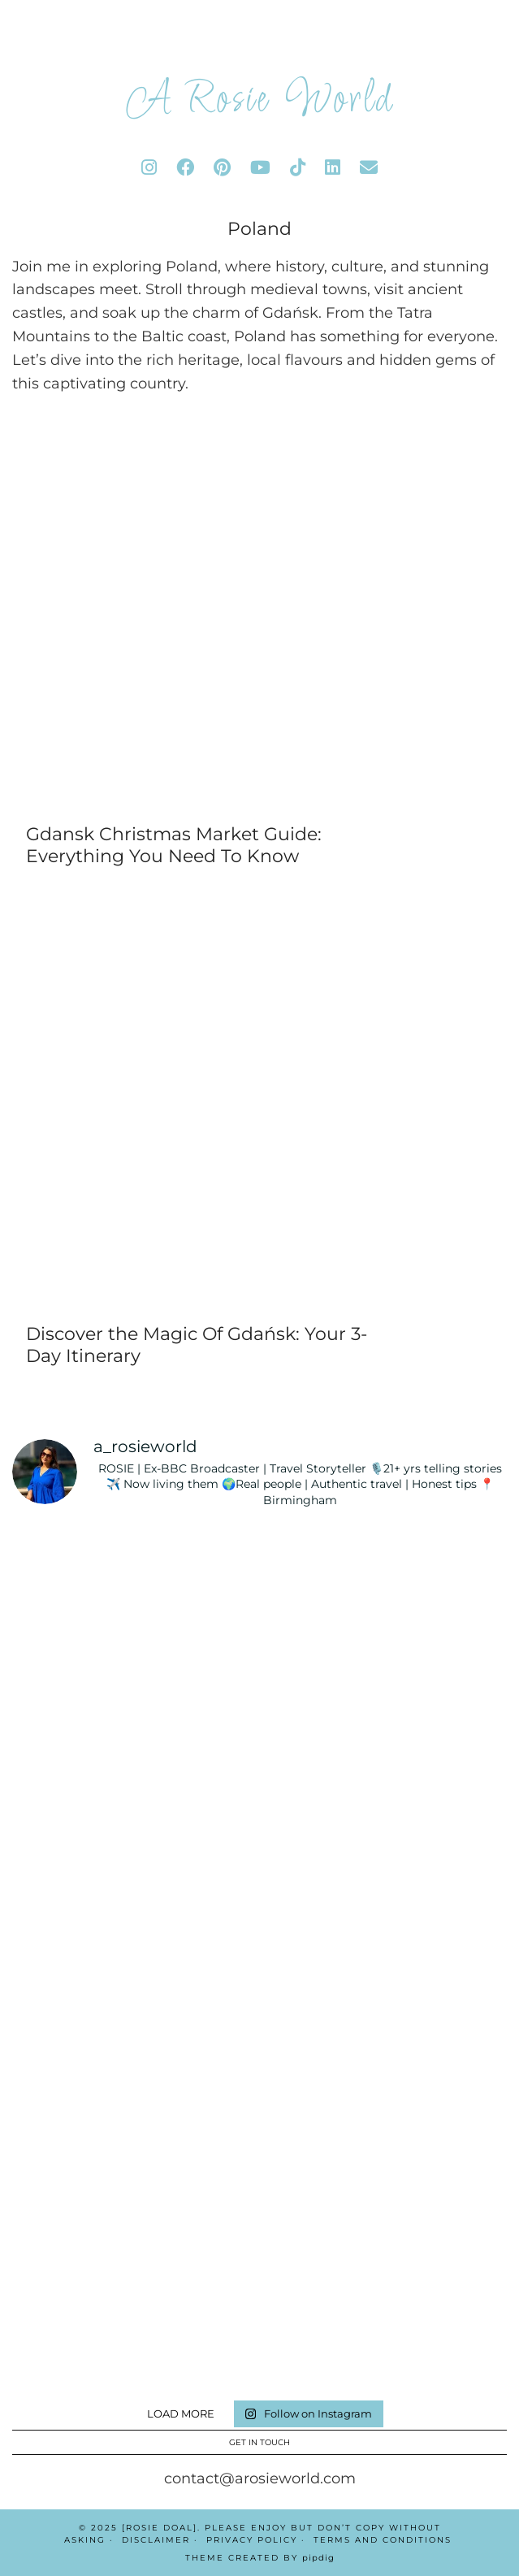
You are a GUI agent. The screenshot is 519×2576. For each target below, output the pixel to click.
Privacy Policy (251, 2540)
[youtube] (260, 168)
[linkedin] (332, 168)
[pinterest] (222, 168)
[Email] (369, 168)
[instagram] (149, 168)
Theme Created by (260, 2557)
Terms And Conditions (383, 2540)
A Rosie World (260, 101)
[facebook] (185, 168)
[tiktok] (297, 168)
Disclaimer (156, 2540)
